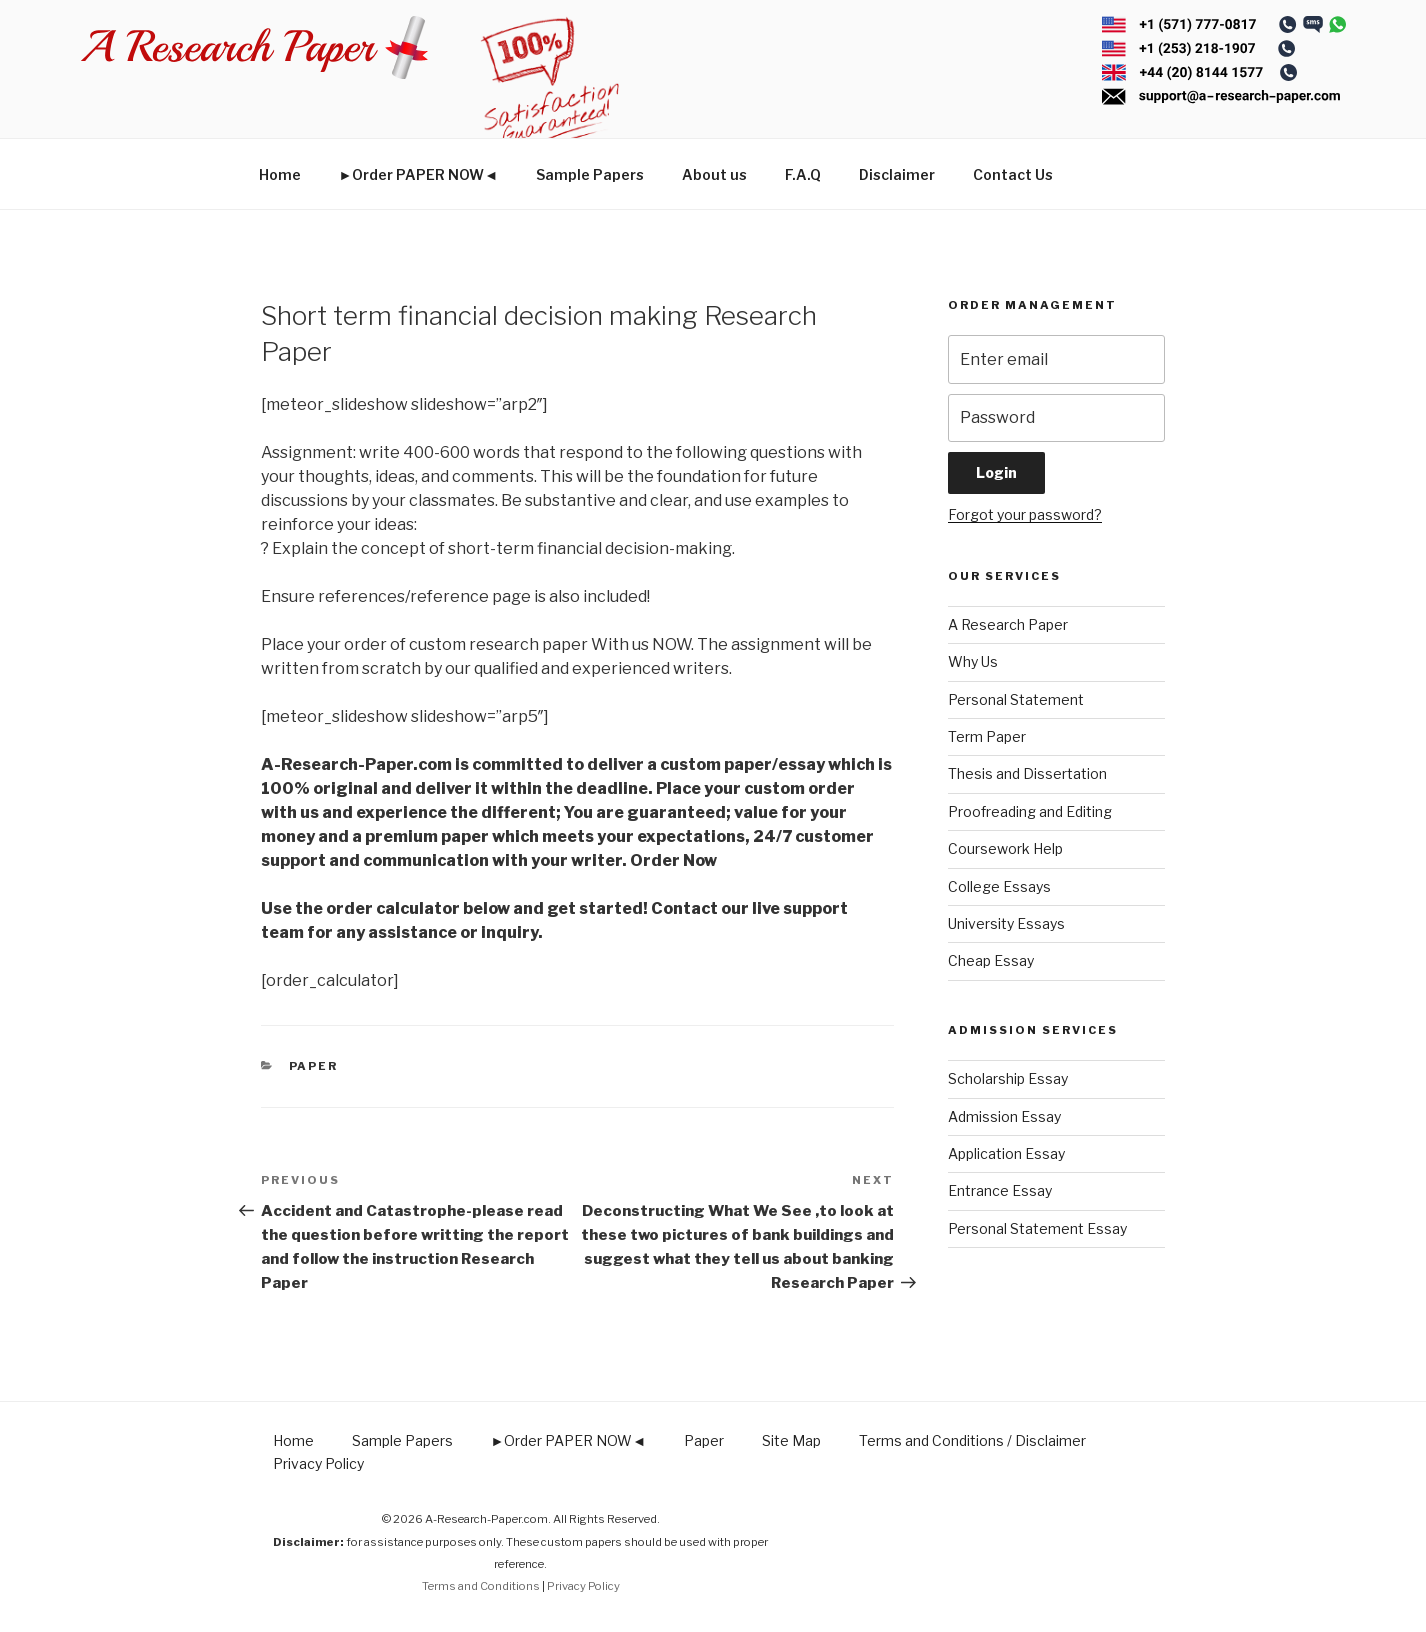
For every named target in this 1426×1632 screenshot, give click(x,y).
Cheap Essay (991, 960)
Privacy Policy (318, 1463)
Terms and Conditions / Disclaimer (972, 1440)
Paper (314, 1066)
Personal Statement (1016, 699)
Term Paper (987, 736)
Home (280, 174)
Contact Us (1013, 174)
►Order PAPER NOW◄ (419, 174)
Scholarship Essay (1008, 1078)
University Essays (1006, 923)
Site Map (791, 1440)
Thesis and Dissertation (1027, 773)
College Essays (999, 886)
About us (714, 174)
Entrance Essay (1000, 1190)
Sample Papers (590, 174)
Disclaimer (897, 174)
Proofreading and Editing (1030, 811)
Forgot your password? (1025, 514)
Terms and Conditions (481, 1586)
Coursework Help (1005, 848)
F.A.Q (803, 174)
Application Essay (1006, 1153)
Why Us (973, 661)
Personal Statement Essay (1037, 1228)
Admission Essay (1004, 1116)
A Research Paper (1008, 624)
